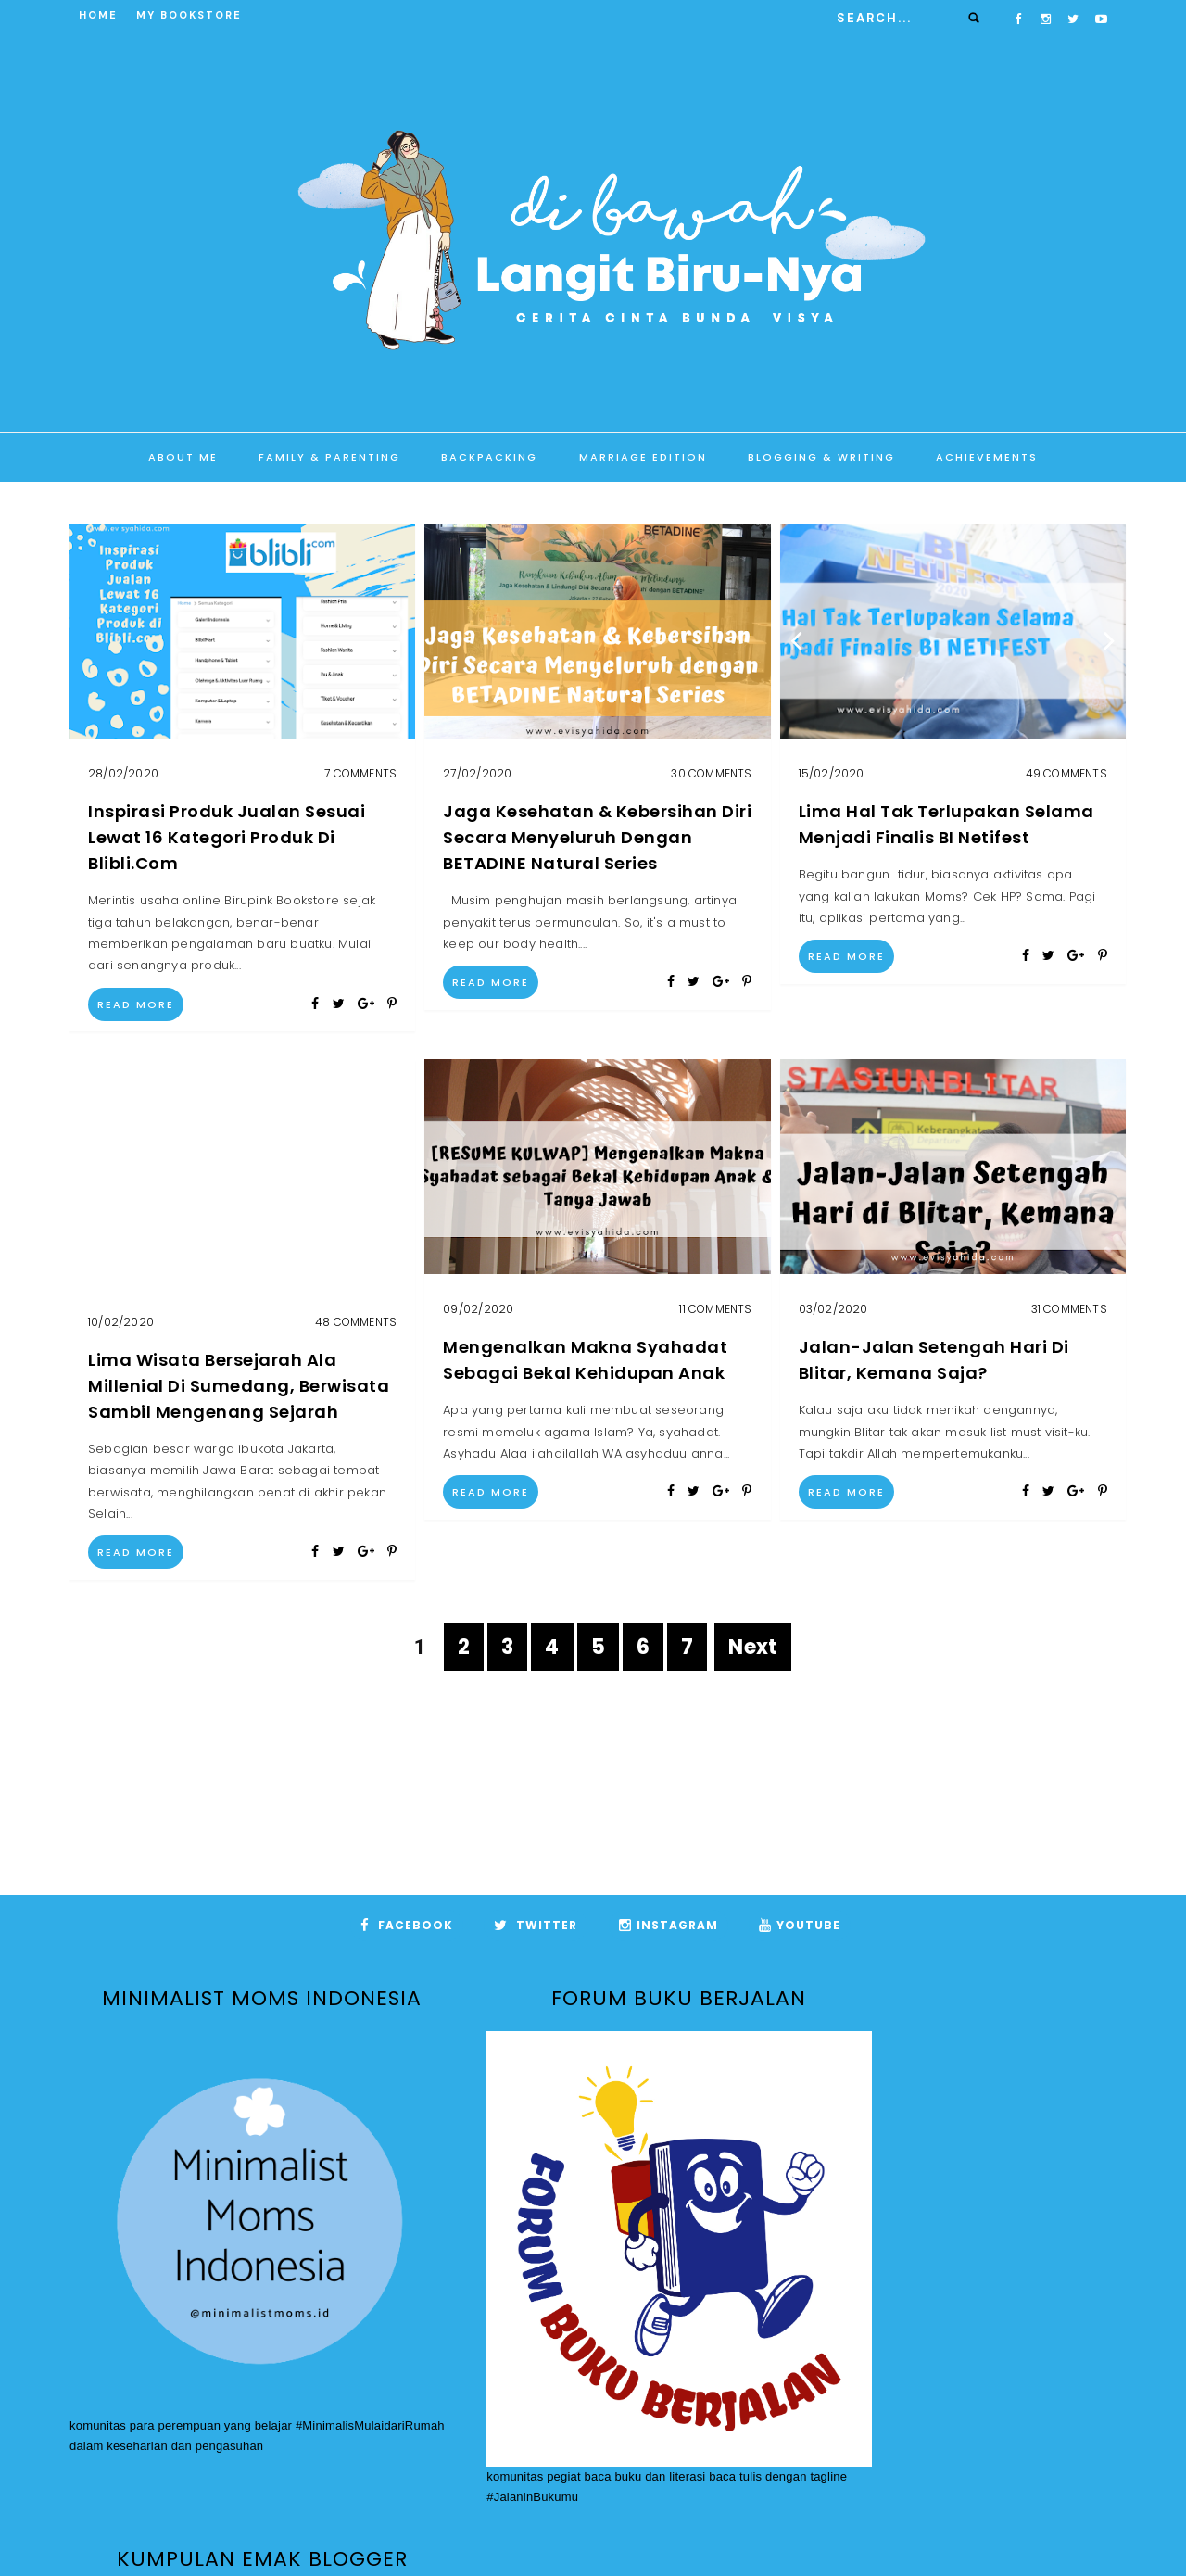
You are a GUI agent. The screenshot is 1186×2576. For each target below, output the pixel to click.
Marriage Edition (643, 456)
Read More (135, 1004)
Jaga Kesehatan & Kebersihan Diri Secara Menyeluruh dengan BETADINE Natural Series (597, 837)
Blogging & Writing (821, 456)
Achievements (987, 456)
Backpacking (489, 456)
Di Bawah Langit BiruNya (626, 2535)
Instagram (668, 1925)
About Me (183, 456)
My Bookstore (189, 14)
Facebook (406, 1925)
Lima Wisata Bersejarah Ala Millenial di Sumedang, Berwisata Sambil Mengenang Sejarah (238, 1385)
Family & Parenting (329, 456)
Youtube (799, 1925)
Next (752, 1647)
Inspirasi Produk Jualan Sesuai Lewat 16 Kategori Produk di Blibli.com (226, 837)
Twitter (535, 1925)
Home (98, 14)
